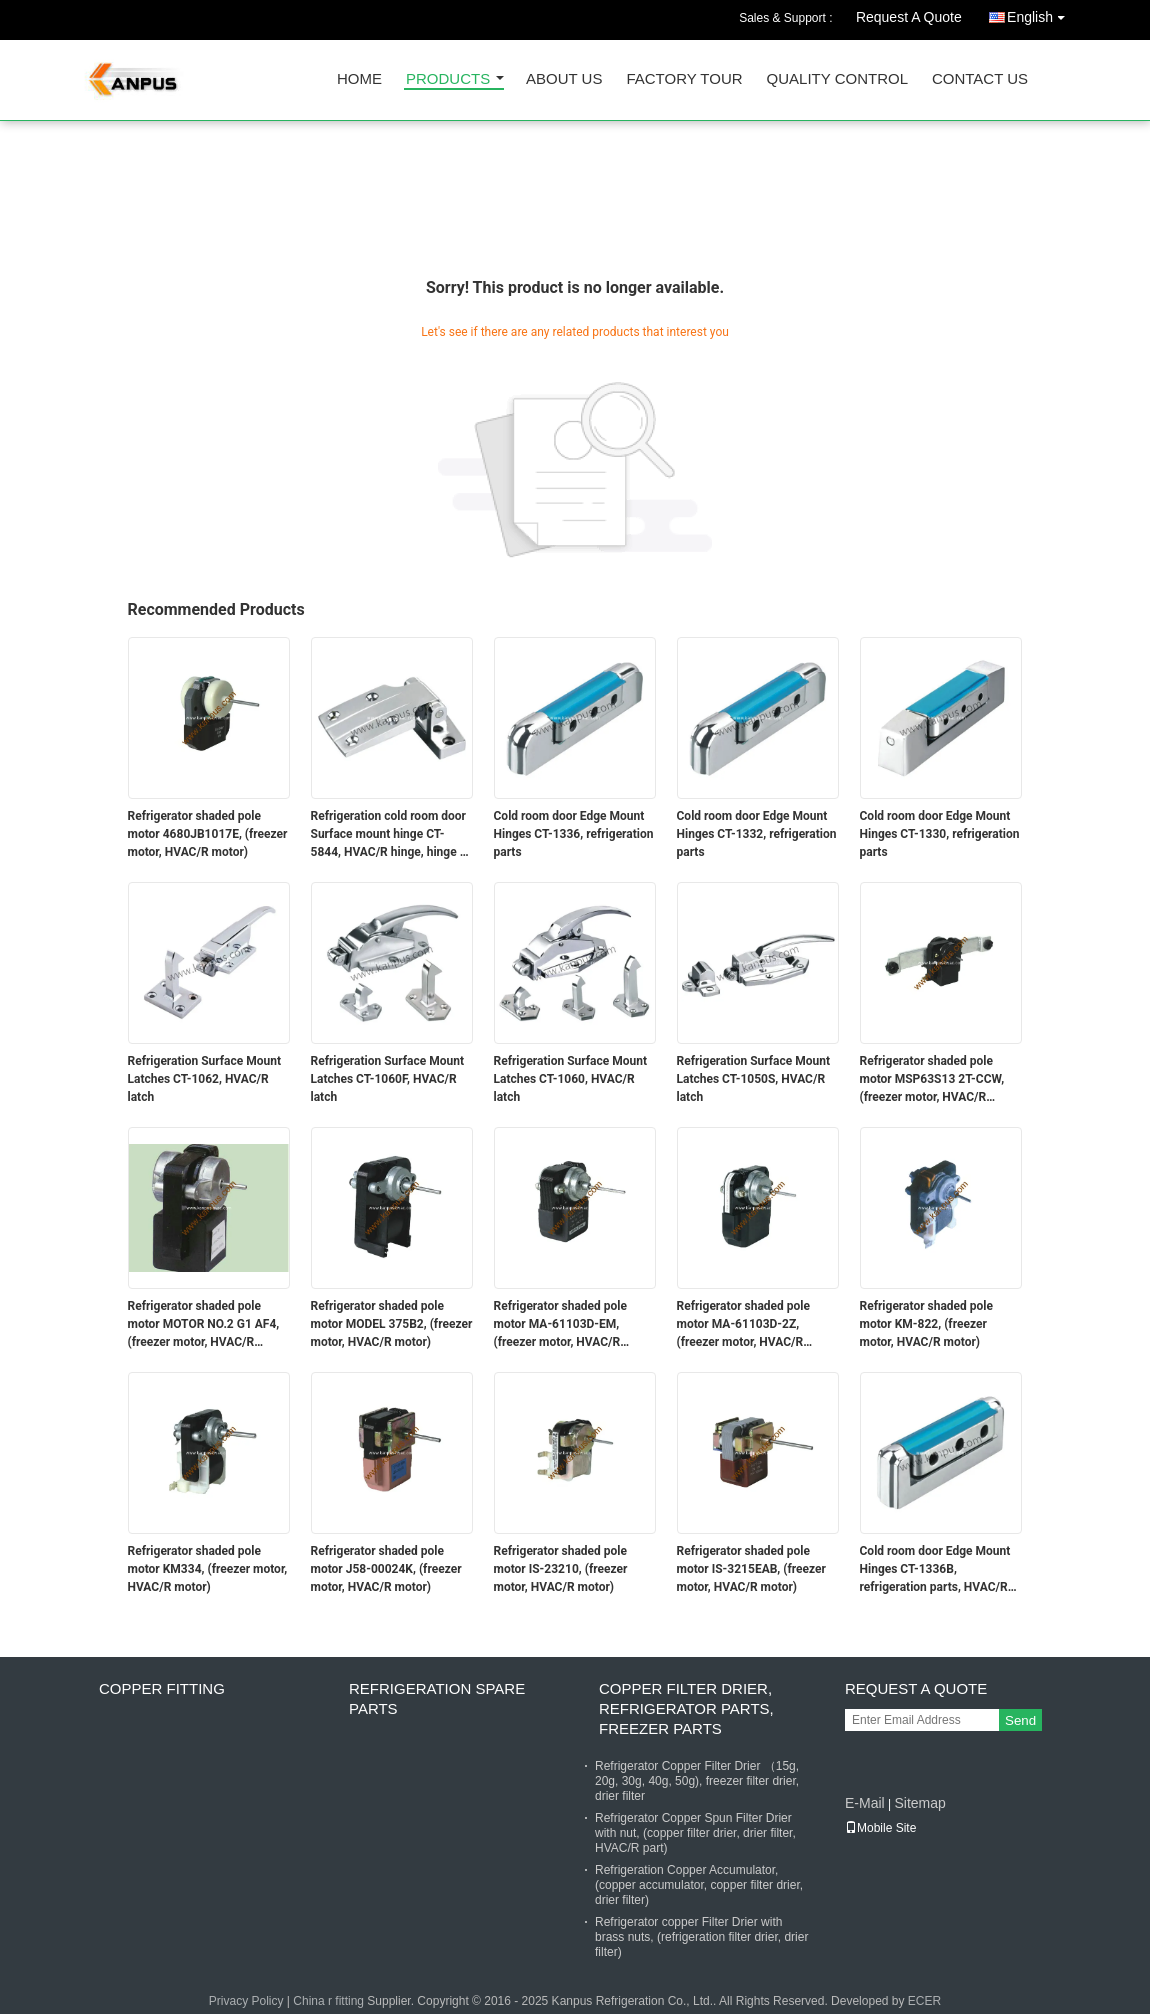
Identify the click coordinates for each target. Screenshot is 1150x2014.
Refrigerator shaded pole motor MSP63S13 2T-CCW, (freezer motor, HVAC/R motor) (932, 1080)
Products (448, 79)
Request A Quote (909, 17)
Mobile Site (880, 1828)
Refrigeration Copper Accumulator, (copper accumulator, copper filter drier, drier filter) (699, 1885)
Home (359, 79)
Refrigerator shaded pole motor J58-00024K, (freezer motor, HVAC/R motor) (386, 1569)
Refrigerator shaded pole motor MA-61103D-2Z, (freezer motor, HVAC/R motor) (744, 1325)
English (1041, 13)
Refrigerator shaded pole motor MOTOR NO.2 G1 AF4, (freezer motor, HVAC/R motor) (204, 1325)
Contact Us (980, 79)
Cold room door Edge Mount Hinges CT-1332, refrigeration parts (757, 834)
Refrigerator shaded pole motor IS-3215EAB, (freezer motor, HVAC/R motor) (751, 1569)
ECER (924, 2001)
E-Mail (865, 1803)
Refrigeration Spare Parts (437, 1698)
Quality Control (837, 79)
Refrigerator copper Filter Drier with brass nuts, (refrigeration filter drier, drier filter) (701, 1937)
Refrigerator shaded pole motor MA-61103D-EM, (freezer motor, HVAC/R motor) (561, 1325)
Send (1020, 1720)
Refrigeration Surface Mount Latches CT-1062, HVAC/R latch (205, 1079)
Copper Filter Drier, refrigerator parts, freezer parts (686, 1708)
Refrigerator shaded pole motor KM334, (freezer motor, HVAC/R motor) (208, 1569)
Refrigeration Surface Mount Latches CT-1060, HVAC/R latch (571, 1079)
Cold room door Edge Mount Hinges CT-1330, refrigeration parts (940, 834)
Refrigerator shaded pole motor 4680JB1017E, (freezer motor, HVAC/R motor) (208, 834)
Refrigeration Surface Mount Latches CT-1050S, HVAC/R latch (754, 1079)
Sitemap (919, 1803)
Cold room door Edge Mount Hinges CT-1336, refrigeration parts (574, 834)
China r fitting (328, 2001)
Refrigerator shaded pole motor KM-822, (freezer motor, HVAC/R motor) (927, 1324)
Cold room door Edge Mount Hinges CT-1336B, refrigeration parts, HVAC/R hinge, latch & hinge (935, 1570)
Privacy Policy (246, 2001)
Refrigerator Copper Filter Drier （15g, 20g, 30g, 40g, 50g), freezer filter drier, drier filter (697, 1781)
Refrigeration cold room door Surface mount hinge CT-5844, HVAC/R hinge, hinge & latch (389, 835)
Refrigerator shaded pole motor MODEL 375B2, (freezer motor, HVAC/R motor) (392, 1324)
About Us (564, 79)
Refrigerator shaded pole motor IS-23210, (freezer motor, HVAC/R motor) (561, 1569)
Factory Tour (684, 79)
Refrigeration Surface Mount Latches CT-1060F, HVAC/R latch (388, 1079)
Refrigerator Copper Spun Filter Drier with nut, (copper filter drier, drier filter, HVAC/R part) (695, 1833)
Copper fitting (162, 1688)
